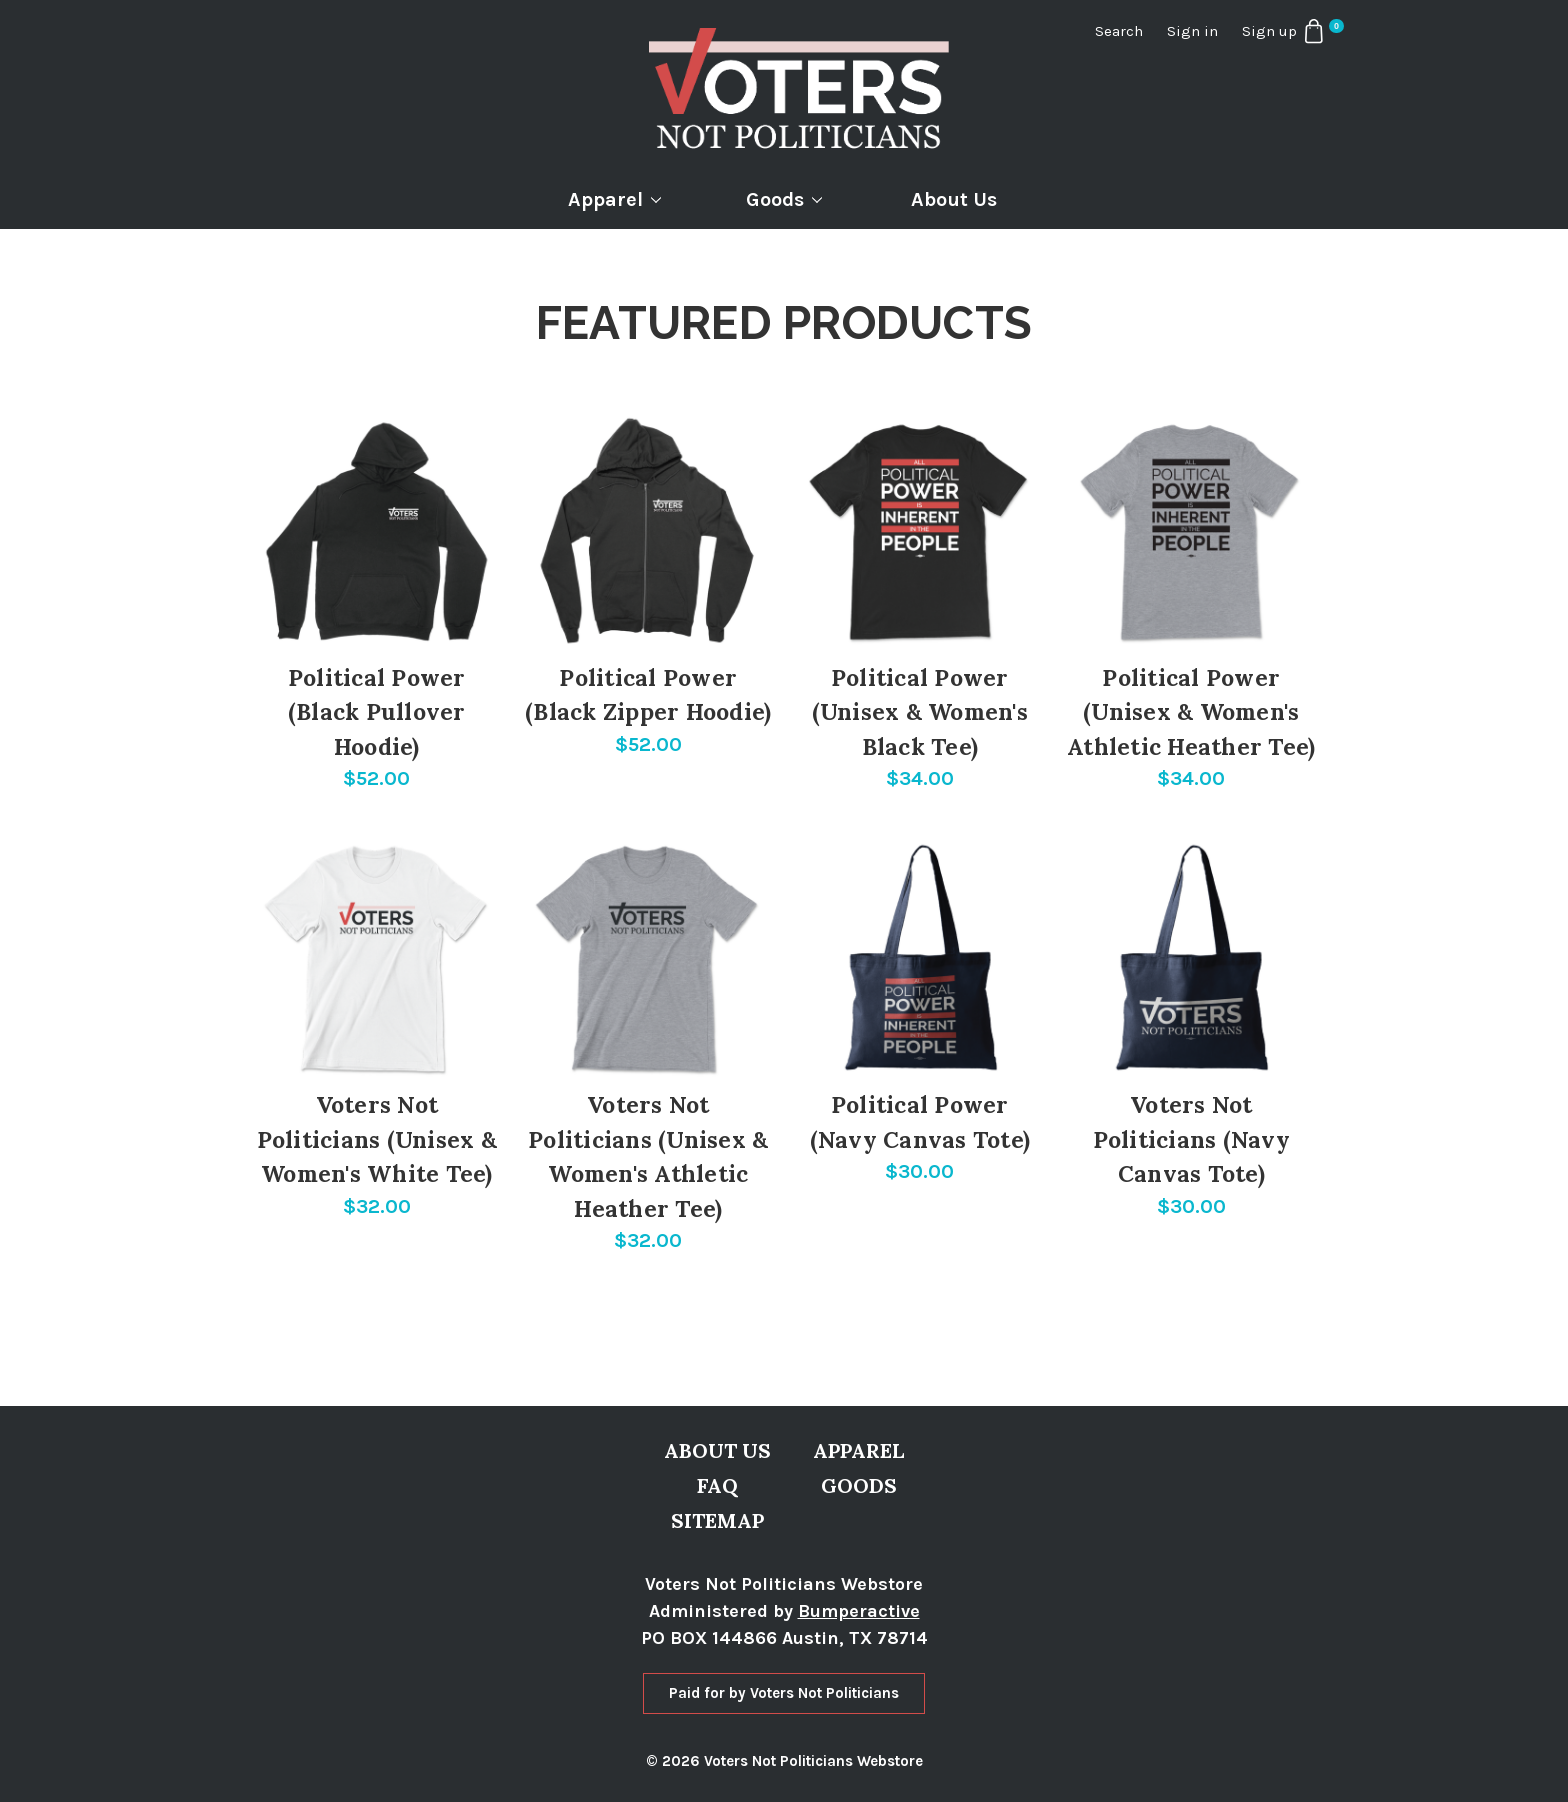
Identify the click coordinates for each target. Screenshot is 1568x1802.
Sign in (1192, 31)
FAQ (717, 1485)
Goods (784, 199)
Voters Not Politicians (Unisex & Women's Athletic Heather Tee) (648, 1156)
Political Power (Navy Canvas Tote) (920, 1122)
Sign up (1269, 31)
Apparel (614, 199)
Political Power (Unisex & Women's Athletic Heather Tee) (1191, 712)
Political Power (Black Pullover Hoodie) (377, 712)
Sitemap (717, 1520)
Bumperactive (859, 1611)
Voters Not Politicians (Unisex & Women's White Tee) (377, 1139)
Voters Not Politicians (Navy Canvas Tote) (1191, 1139)
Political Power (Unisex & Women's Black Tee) (920, 712)
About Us (954, 199)
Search (1119, 31)
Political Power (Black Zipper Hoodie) (648, 695)
